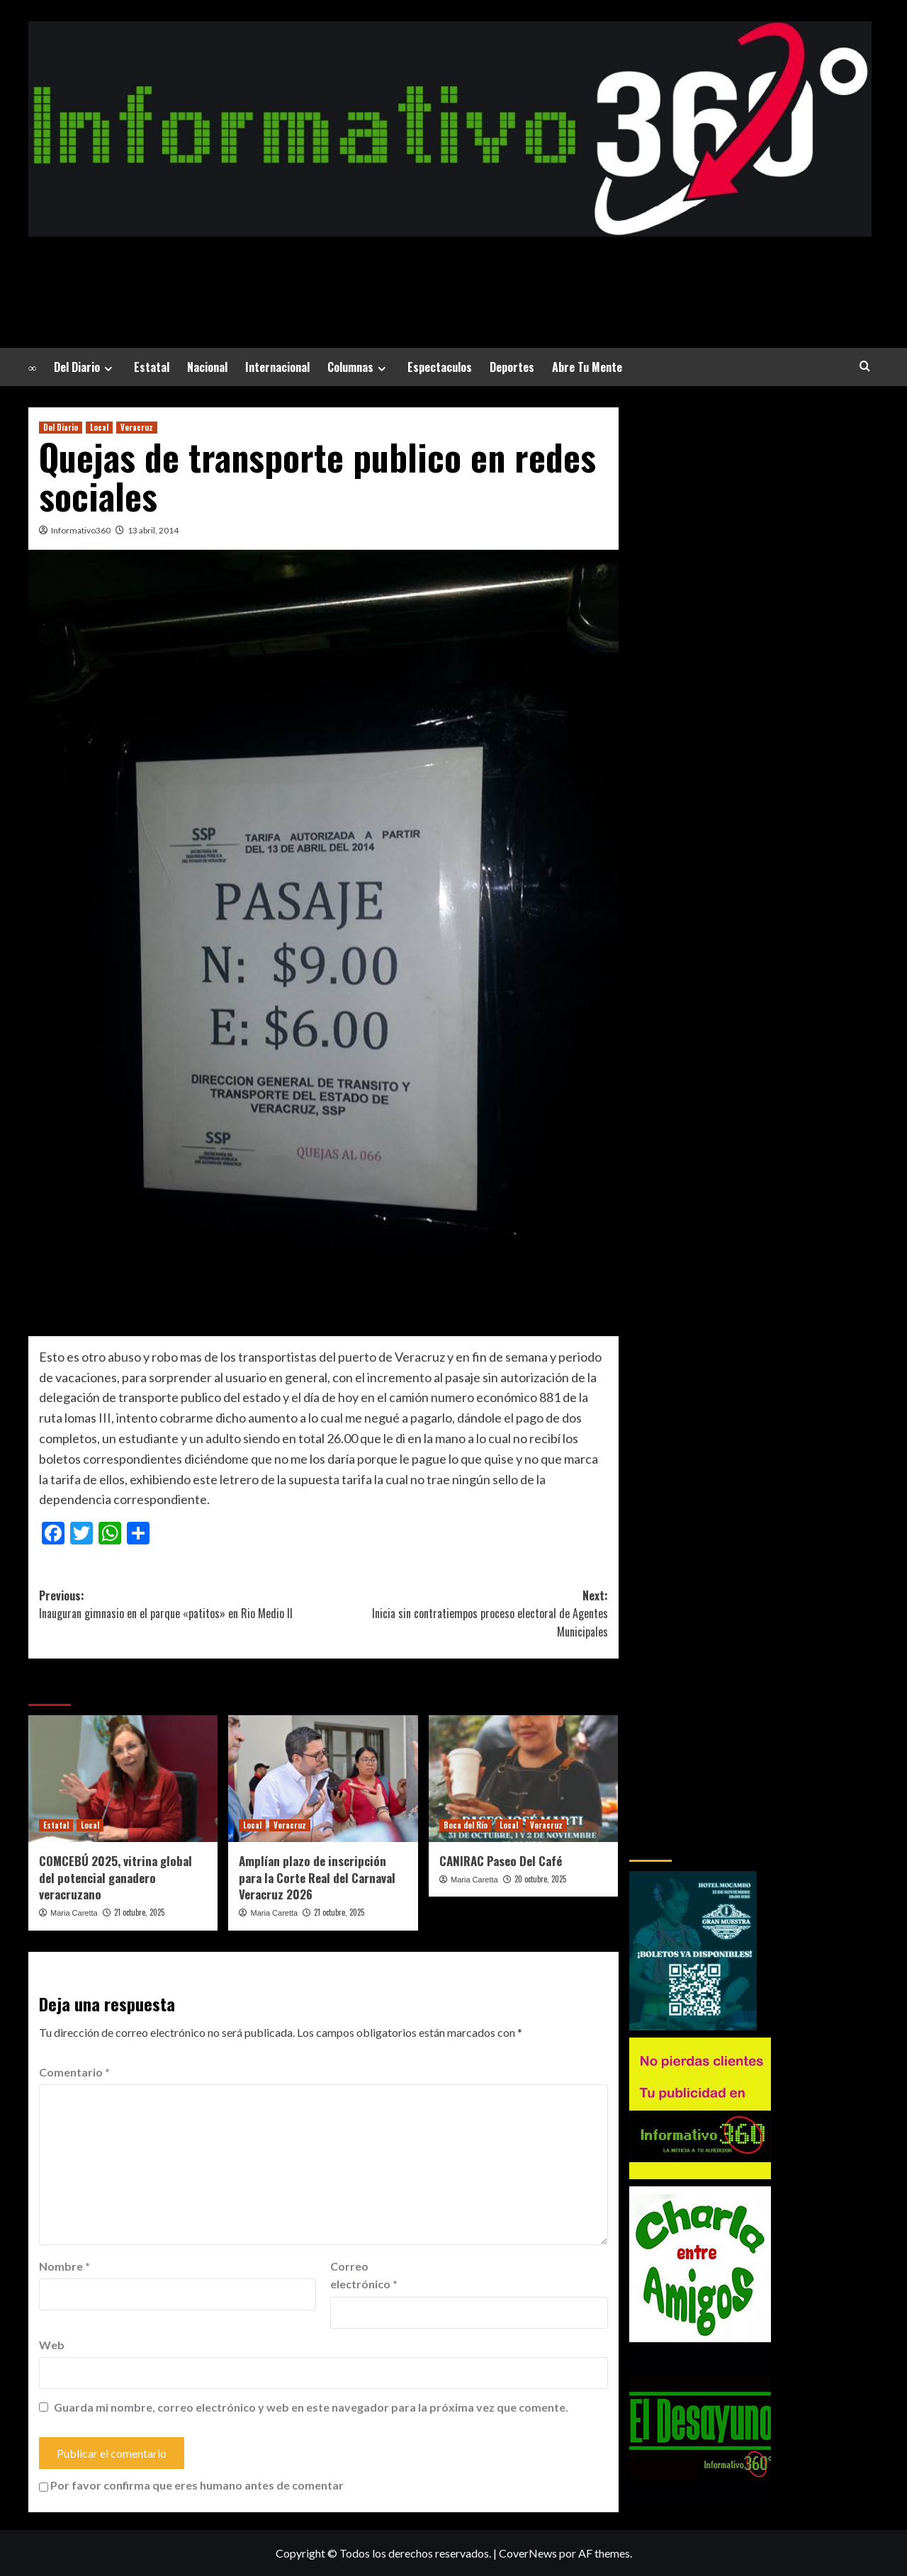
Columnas (358, 366)
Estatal (151, 366)
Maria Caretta (74, 1913)
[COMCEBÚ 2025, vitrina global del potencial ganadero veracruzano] (123, 1778)
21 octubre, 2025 (139, 1912)
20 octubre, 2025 (540, 1879)
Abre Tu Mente (587, 366)
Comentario (74, 2072)
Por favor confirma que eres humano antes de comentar (191, 2485)
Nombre (64, 2266)
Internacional (277, 366)
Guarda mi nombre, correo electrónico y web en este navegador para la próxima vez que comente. (311, 2407)
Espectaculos (439, 366)
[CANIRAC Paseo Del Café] (523, 1778)
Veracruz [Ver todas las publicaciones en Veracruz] (136, 427)
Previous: (181, 1605)
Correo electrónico (364, 2275)
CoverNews (528, 2553)
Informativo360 (81, 530)
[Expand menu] (108, 369)
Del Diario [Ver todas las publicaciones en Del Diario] (60, 427)
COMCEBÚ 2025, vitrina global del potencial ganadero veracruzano (115, 1878)
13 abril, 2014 (153, 530)
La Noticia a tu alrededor (450, 272)
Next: (465, 1614)
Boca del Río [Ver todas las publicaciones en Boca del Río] (466, 1825)
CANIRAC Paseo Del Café (500, 1861)
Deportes (512, 366)
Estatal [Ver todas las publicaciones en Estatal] (56, 1825)
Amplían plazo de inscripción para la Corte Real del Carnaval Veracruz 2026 (317, 1878)
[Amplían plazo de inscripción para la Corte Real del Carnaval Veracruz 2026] (322, 1778)
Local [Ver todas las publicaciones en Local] (99, 427)
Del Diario (85, 366)
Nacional (207, 366)
